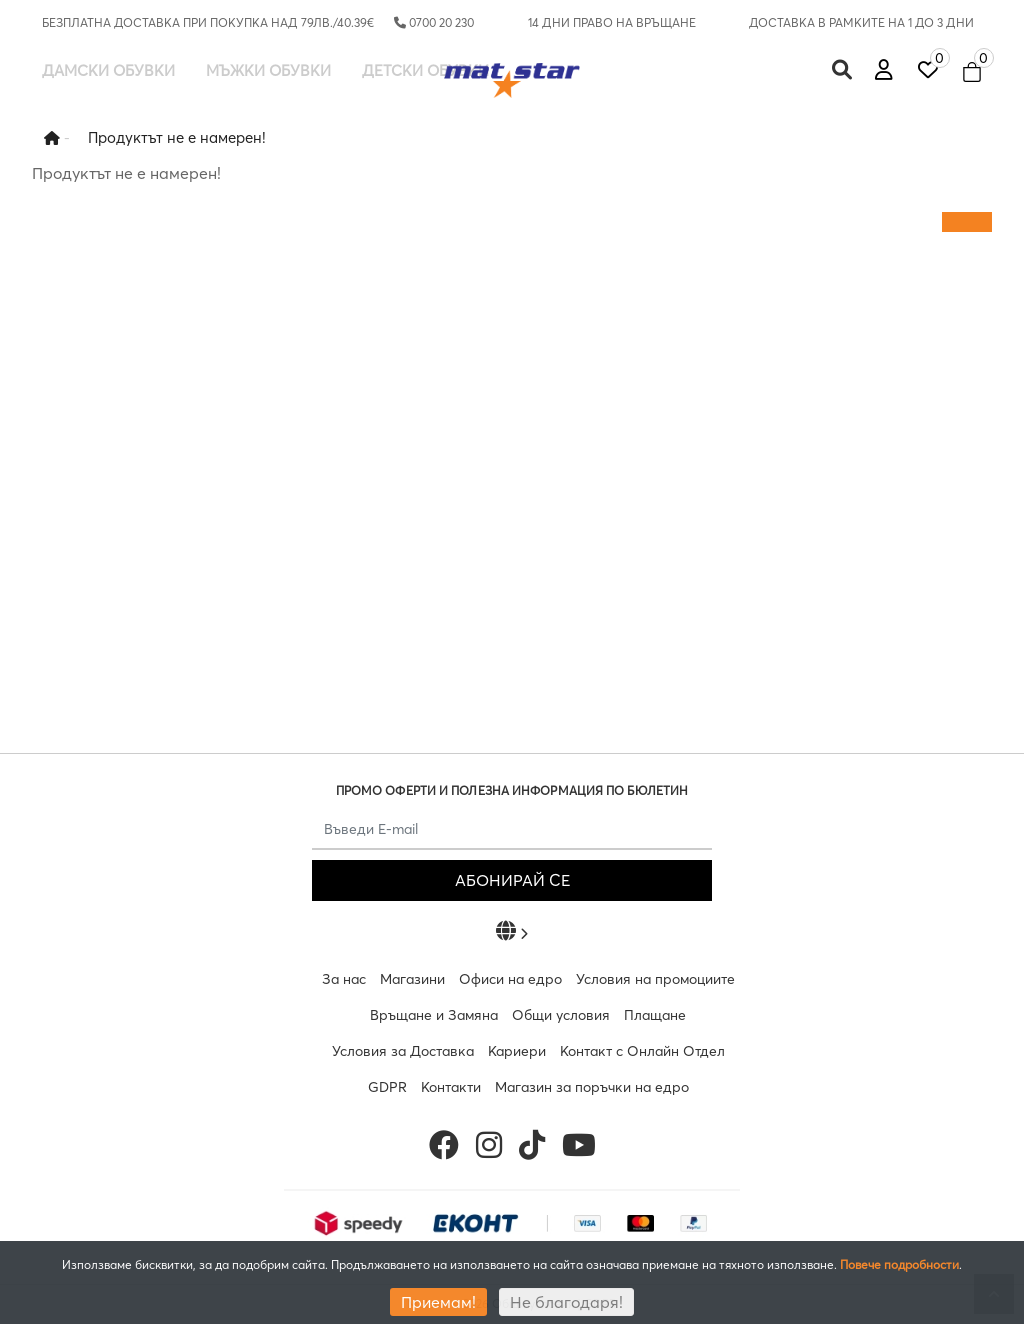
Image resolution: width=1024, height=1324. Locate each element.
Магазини (412, 979)
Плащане (655, 1015)
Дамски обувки (108, 70)
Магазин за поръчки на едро (592, 1087)
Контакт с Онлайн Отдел (642, 1051)
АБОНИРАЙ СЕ (512, 880)
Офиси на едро (510, 979)
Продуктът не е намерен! (177, 137)
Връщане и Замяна (434, 1015)
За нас (344, 979)
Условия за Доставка (403, 1051)
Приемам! (438, 1302)
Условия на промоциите (655, 979)
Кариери (517, 1051)
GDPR (387, 1087)
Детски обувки (425, 70)
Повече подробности (899, 1264)
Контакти (451, 1087)
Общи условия (561, 1015)
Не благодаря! (566, 1302)
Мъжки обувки (268, 70)
